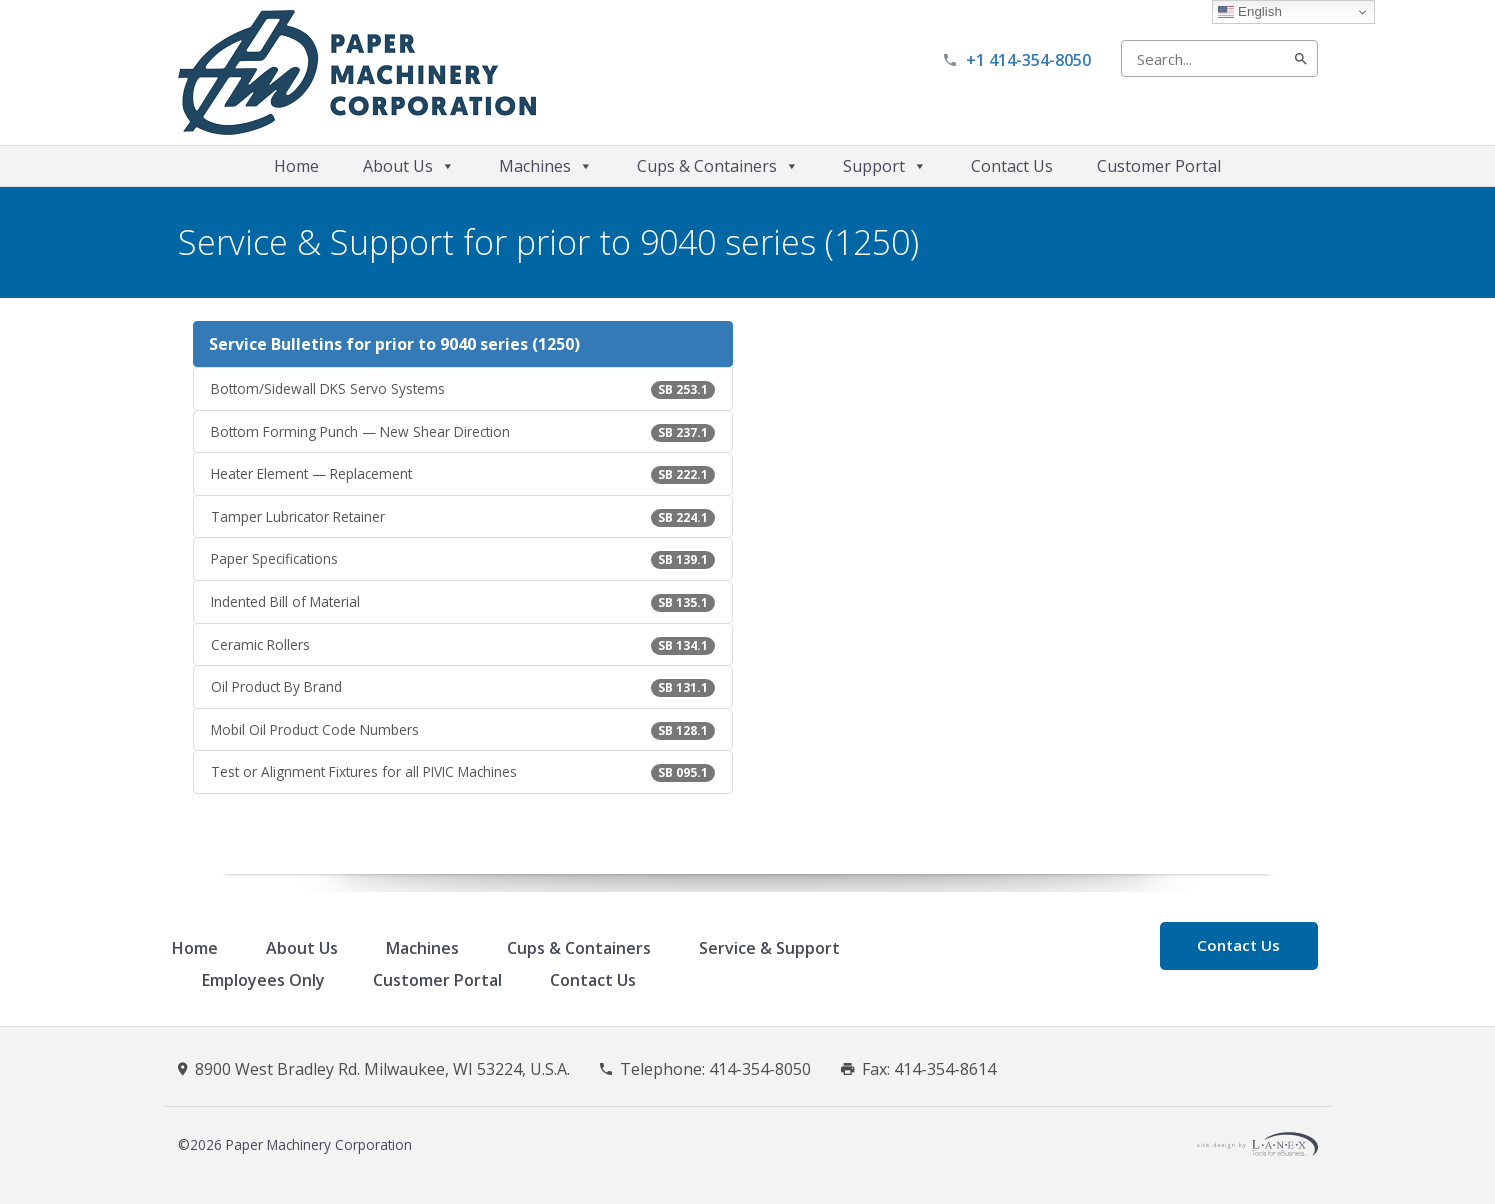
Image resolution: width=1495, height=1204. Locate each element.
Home (296, 166)
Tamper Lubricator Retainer (463, 517)
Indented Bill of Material (463, 602)
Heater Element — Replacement (463, 474)
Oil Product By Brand (463, 687)
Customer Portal (1159, 166)
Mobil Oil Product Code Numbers (463, 730)
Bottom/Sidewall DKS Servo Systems (463, 389)
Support (885, 166)
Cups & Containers (718, 166)
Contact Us (1012, 166)
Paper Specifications (463, 559)
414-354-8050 (760, 1069)
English (1249, 12)
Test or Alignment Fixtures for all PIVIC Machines (463, 772)
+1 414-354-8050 (1028, 60)
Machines (546, 166)
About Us (409, 166)
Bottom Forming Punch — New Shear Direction (463, 432)
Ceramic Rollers (463, 645)
